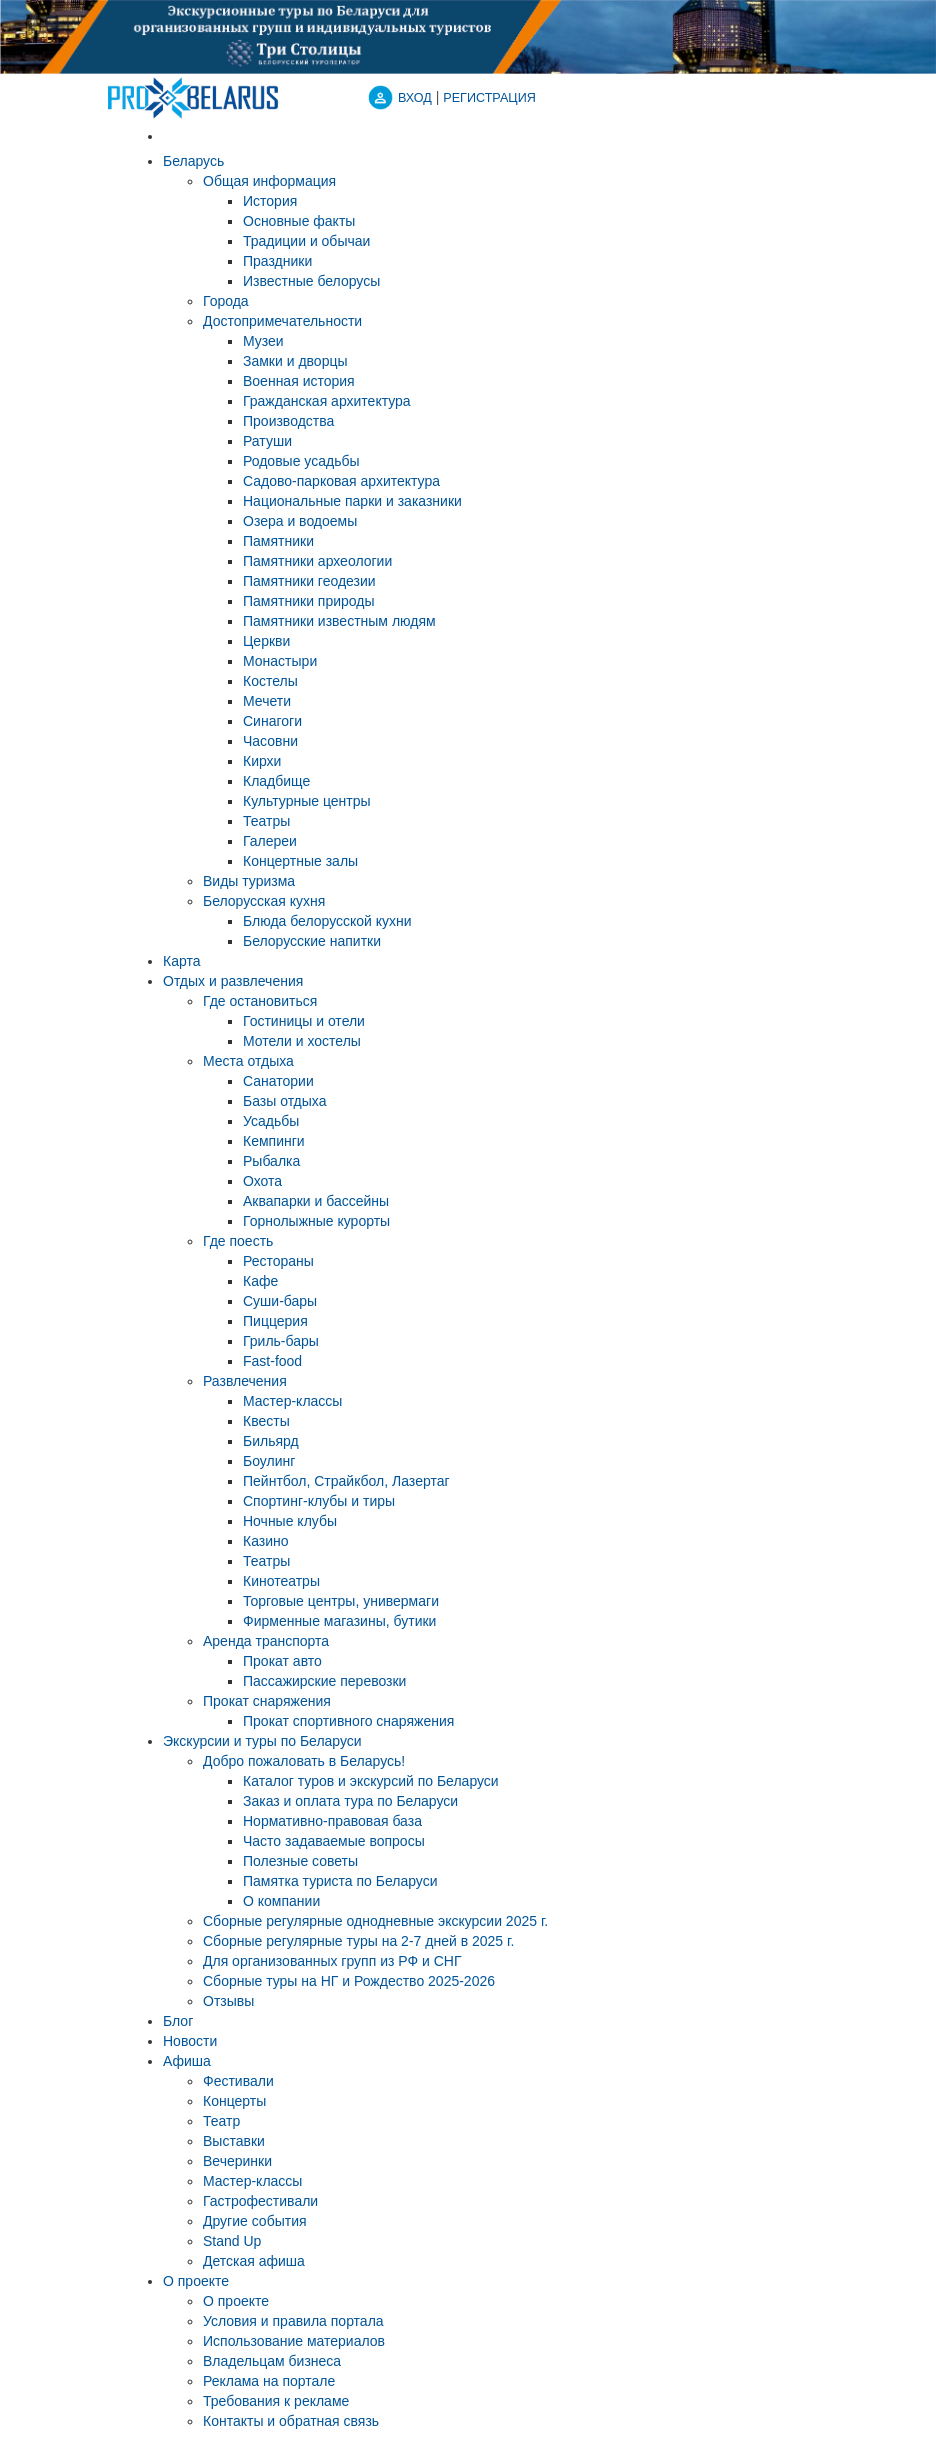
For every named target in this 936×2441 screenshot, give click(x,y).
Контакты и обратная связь (291, 2421)
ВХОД (415, 98)
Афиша (187, 2061)
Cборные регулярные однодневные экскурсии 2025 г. (375, 1921)
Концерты (234, 2101)
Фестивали (238, 2081)
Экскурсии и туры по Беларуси (262, 1741)
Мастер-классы (252, 2181)
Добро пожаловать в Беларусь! (304, 1761)
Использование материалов (294, 2341)
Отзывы (228, 2001)
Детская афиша (254, 2261)
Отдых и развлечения (233, 981)
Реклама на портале (269, 2381)
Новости (190, 2041)
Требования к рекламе (276, 2401)
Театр (221, 2121)
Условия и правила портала (293, 2321)
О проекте (196, 2281)
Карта (181, 961)
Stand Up (232, 2241)
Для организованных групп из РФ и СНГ (332, 1961)
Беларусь (193, 161)
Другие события (255, 2221)
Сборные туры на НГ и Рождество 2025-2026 (349, 1981)
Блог (178, 2021)
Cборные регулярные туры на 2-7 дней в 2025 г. (358, 1941)
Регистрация (489, 98)
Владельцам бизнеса (272, 2361)
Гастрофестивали (260, 2201)
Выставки (234, 2141)
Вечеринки (237, 2161)
